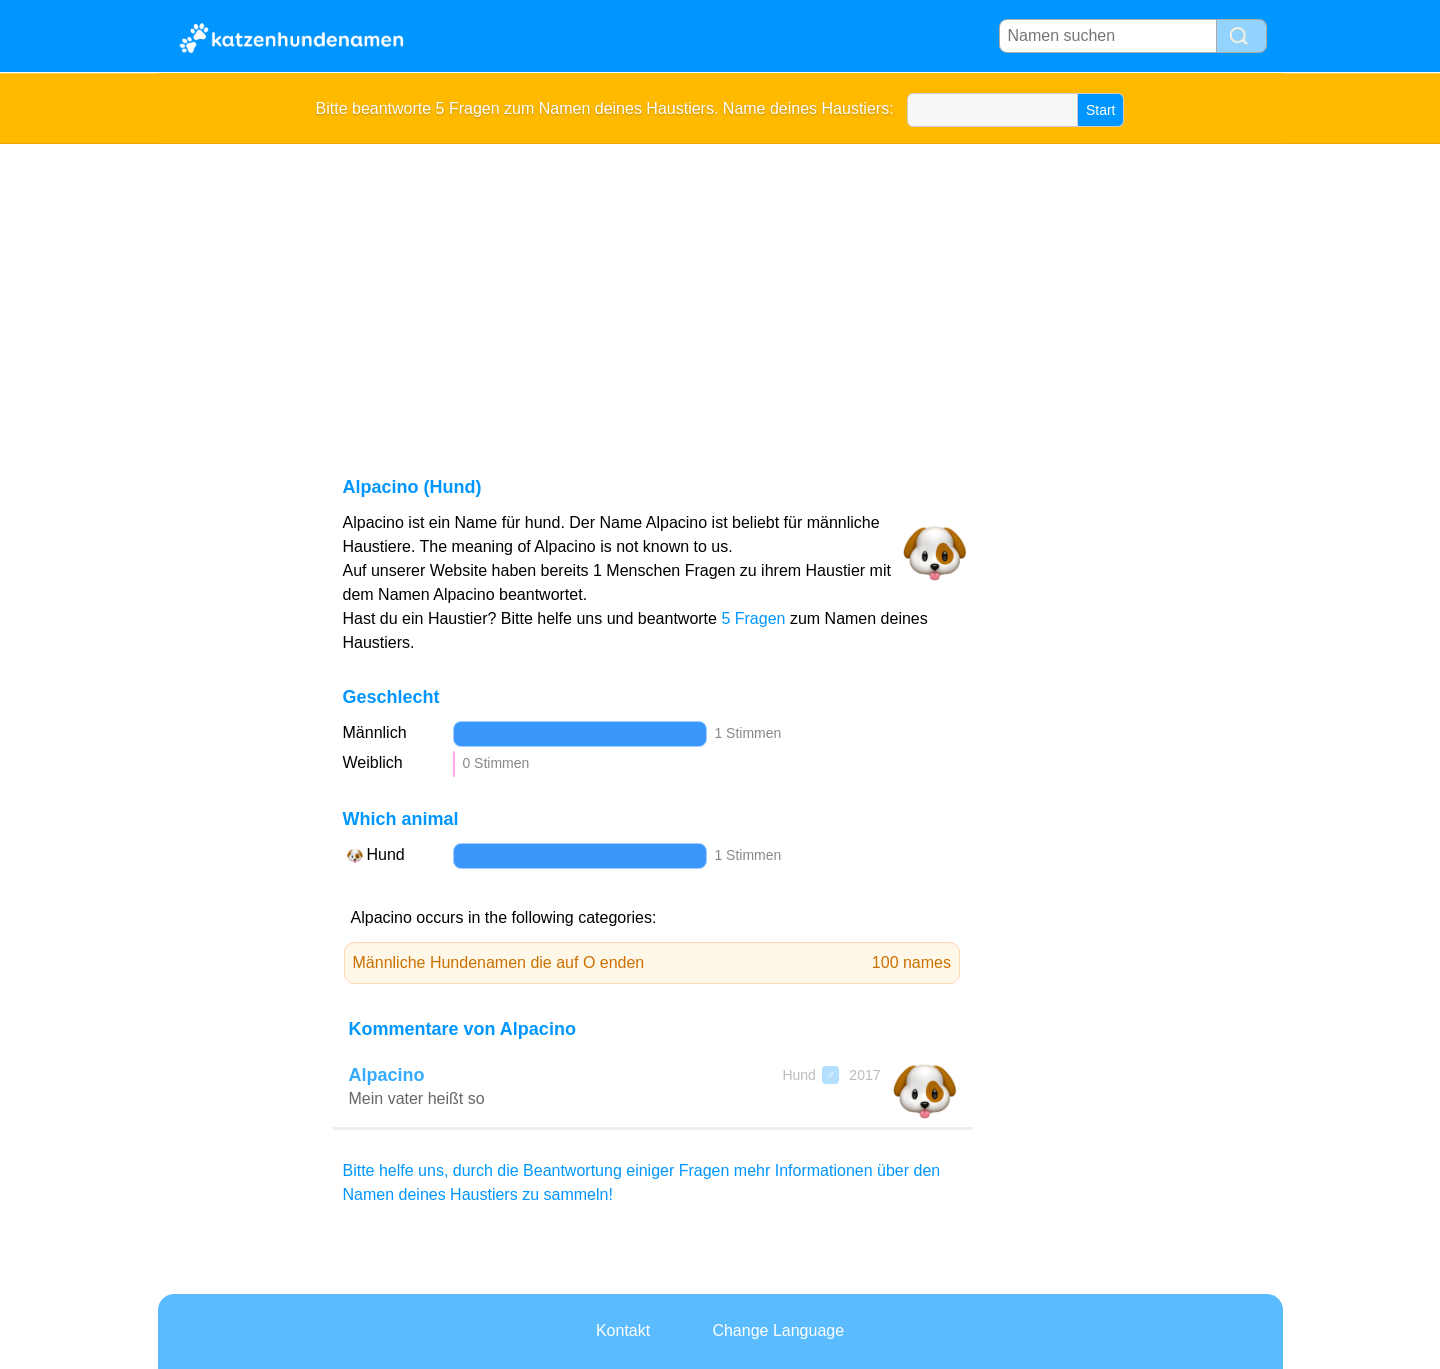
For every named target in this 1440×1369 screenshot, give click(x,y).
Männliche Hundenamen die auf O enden (652, 963)
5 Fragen (753, 618)
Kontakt (623, 1330)
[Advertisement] (720, 294)
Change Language (778, 1330)
